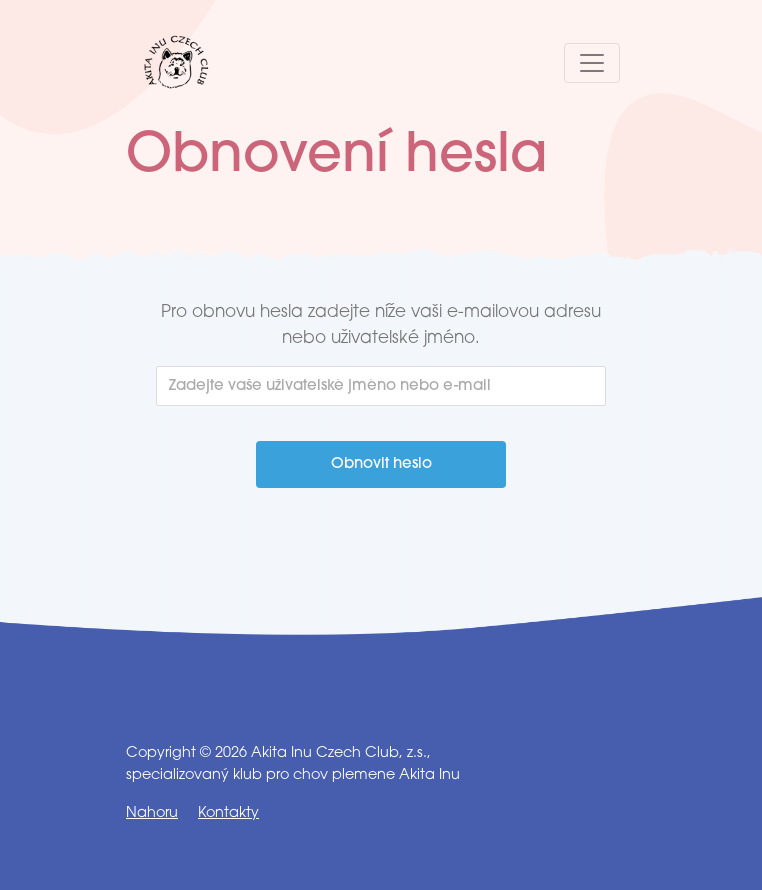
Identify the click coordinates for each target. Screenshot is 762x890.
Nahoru (152, 813)
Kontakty (228, 813)
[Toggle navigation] (592, 63)
